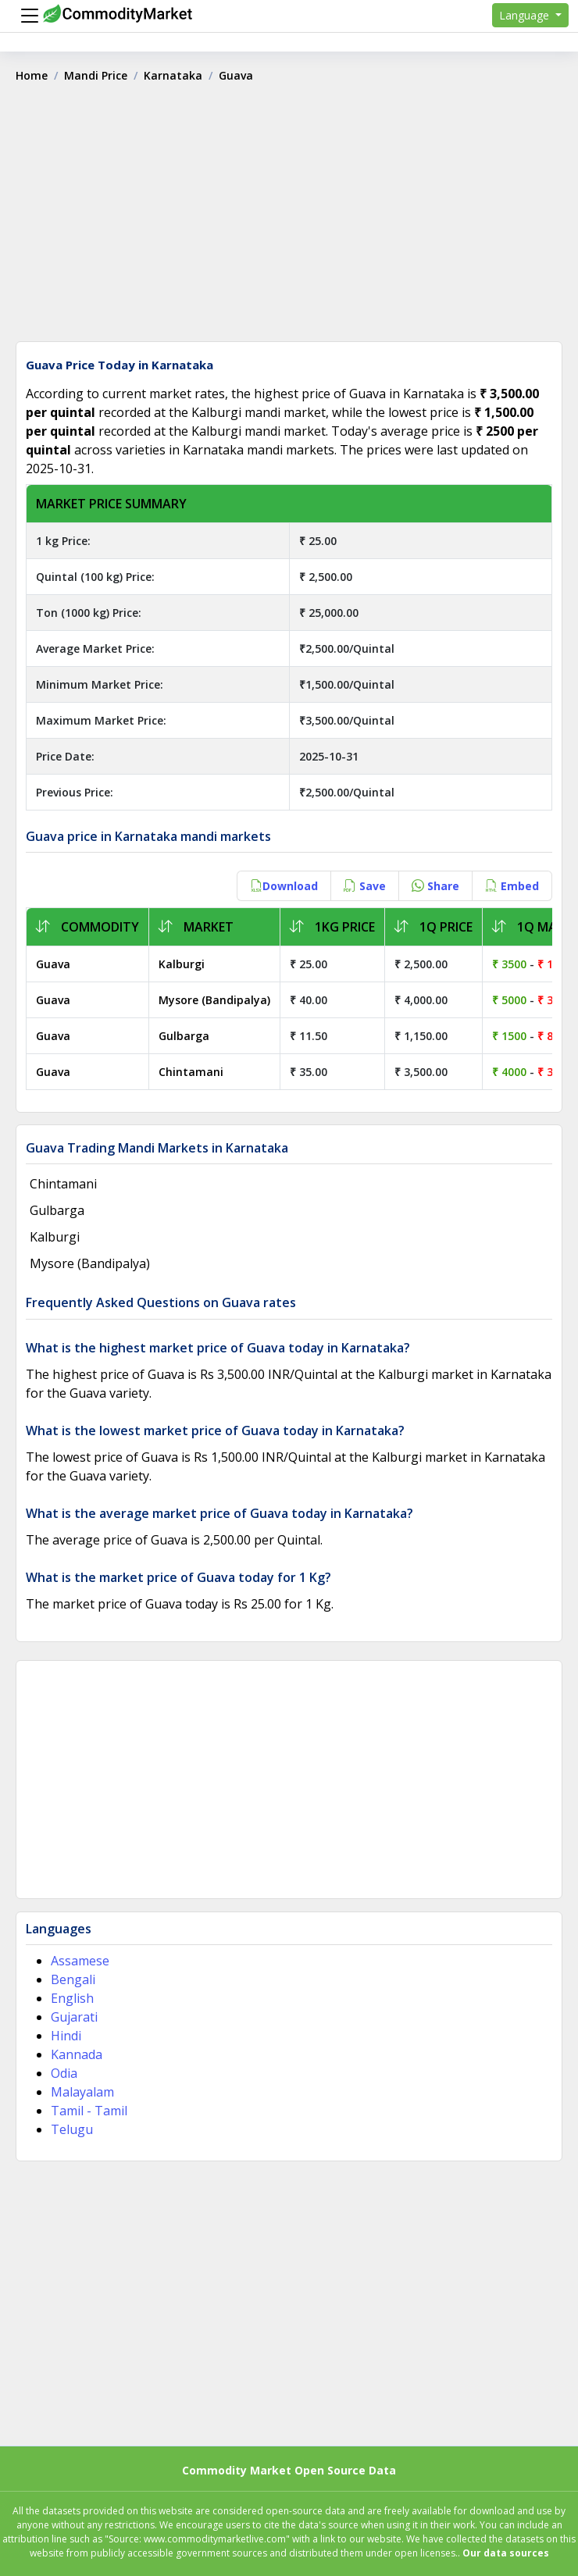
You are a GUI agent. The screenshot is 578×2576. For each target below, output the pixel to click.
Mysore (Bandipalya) (214, 999)
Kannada (76, 2054)
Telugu (72, 2129)
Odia (64, 2073)
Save (365, 885)
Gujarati (74, 2017)
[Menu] (25, 15)
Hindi (66, 2035)
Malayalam (82, 2091)
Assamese (80, 1960)
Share (435, 885)
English (72, 1998)
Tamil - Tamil (89, 2110)
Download (284, 885)
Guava (53, 964)
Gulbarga (184, 1035)
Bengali (73, 1979)
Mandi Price (95, 75)
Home (32, 75)
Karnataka (173, 75)
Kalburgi (182, 964)
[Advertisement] (289, 218)
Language (525, 15)
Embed (512, 885)
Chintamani (191, 1071)
